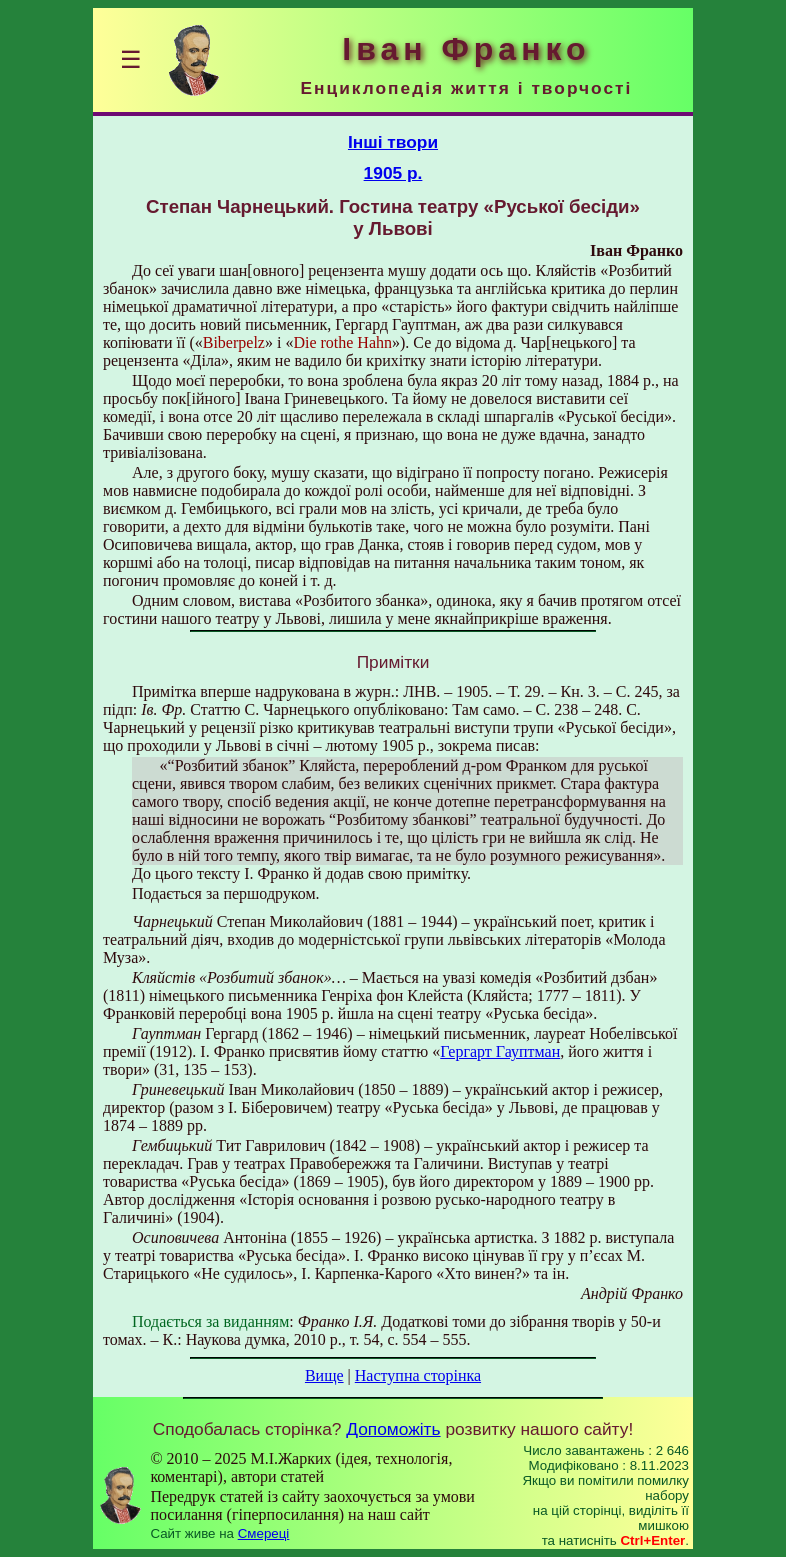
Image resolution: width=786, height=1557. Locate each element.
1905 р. (393, 173)
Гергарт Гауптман (500, 1051)
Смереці (264, 1533)
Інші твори (393, 142)
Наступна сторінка (418, 1375)
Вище (324, 1375)
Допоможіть (393, 1429)
